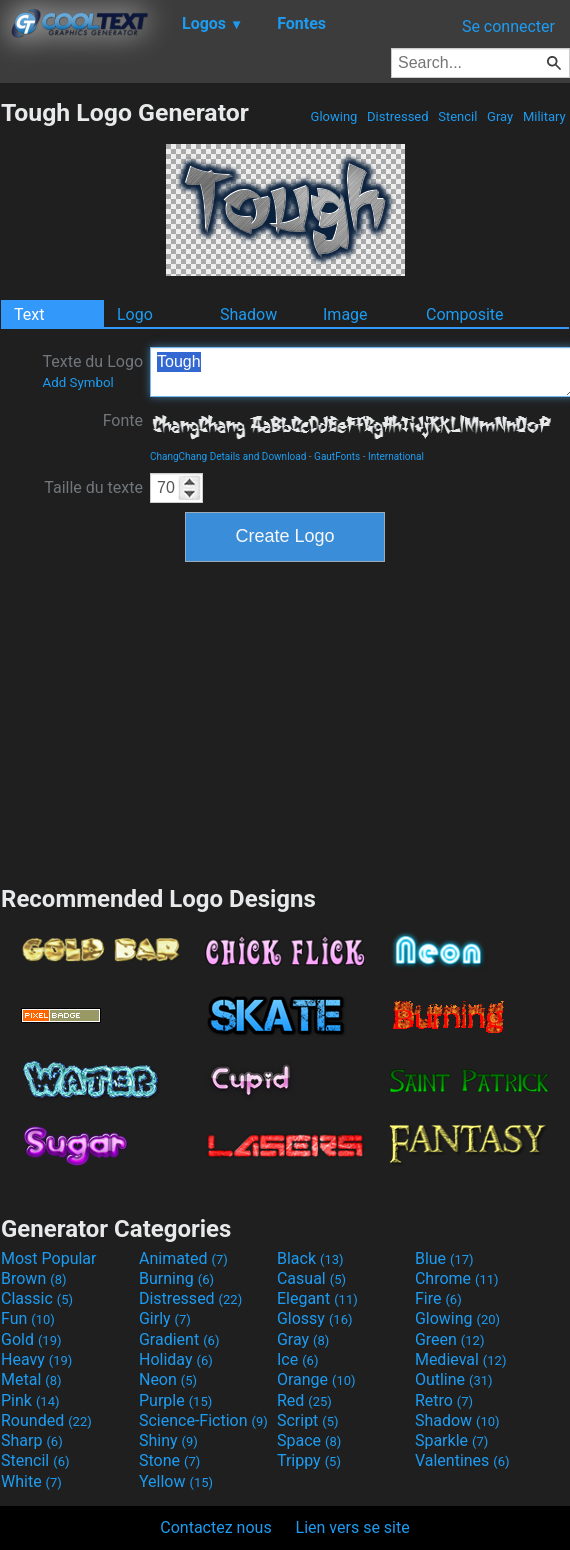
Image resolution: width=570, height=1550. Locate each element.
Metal (31, 1379)
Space (309, 1440)
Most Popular (49, 1258)
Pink (30, 1400)
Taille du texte (93, 487)
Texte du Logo (92, 371)
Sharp (32, 1440)
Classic (37, 1298)
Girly (165, 1318)
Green (450, 1339)
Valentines (462, 1460)
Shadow (248, 314)
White (31, 1481)
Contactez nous (215, 1527)
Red (304, 1400)
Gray (500, 116)
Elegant (317, 1298)
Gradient (179, 1339)
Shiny (168, 1440)
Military (544, 116)
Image (345, 314)
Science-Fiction (203, 1420)
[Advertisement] (285, 721)
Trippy (309, 1460)
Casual (311, 1278)
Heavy (36, 1359)
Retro (444, 1400)
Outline (454, 1379)
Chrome (457, 1278)
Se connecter (508, 26)
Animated (183, 1258)
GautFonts (337, 456)
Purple (175, 1400)
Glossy (315, 1318)
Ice (297, 1359)
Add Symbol (77, 382)
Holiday (176, 1359)
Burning (176, 1278)
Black (310, 1258)
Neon (168, 1379)
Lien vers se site (353, 1527)
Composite (465, 314)
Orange (316, 1379)
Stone (169, 1460)
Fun (28, 1318)
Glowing (333, 116)
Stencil (458, 116)
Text (29, 314)
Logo (135, 314)
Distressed (398, 116)
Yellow (176, 1481)
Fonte (123, 420)
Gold (31, 1339)
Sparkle (451, 1440)
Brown (33, 1278)
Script (308, 1420)
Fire (438, 1298)
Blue (444, 1258)
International (396, 456)
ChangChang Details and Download (228, 456)
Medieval (461, 1359)
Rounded (46, 1420)
